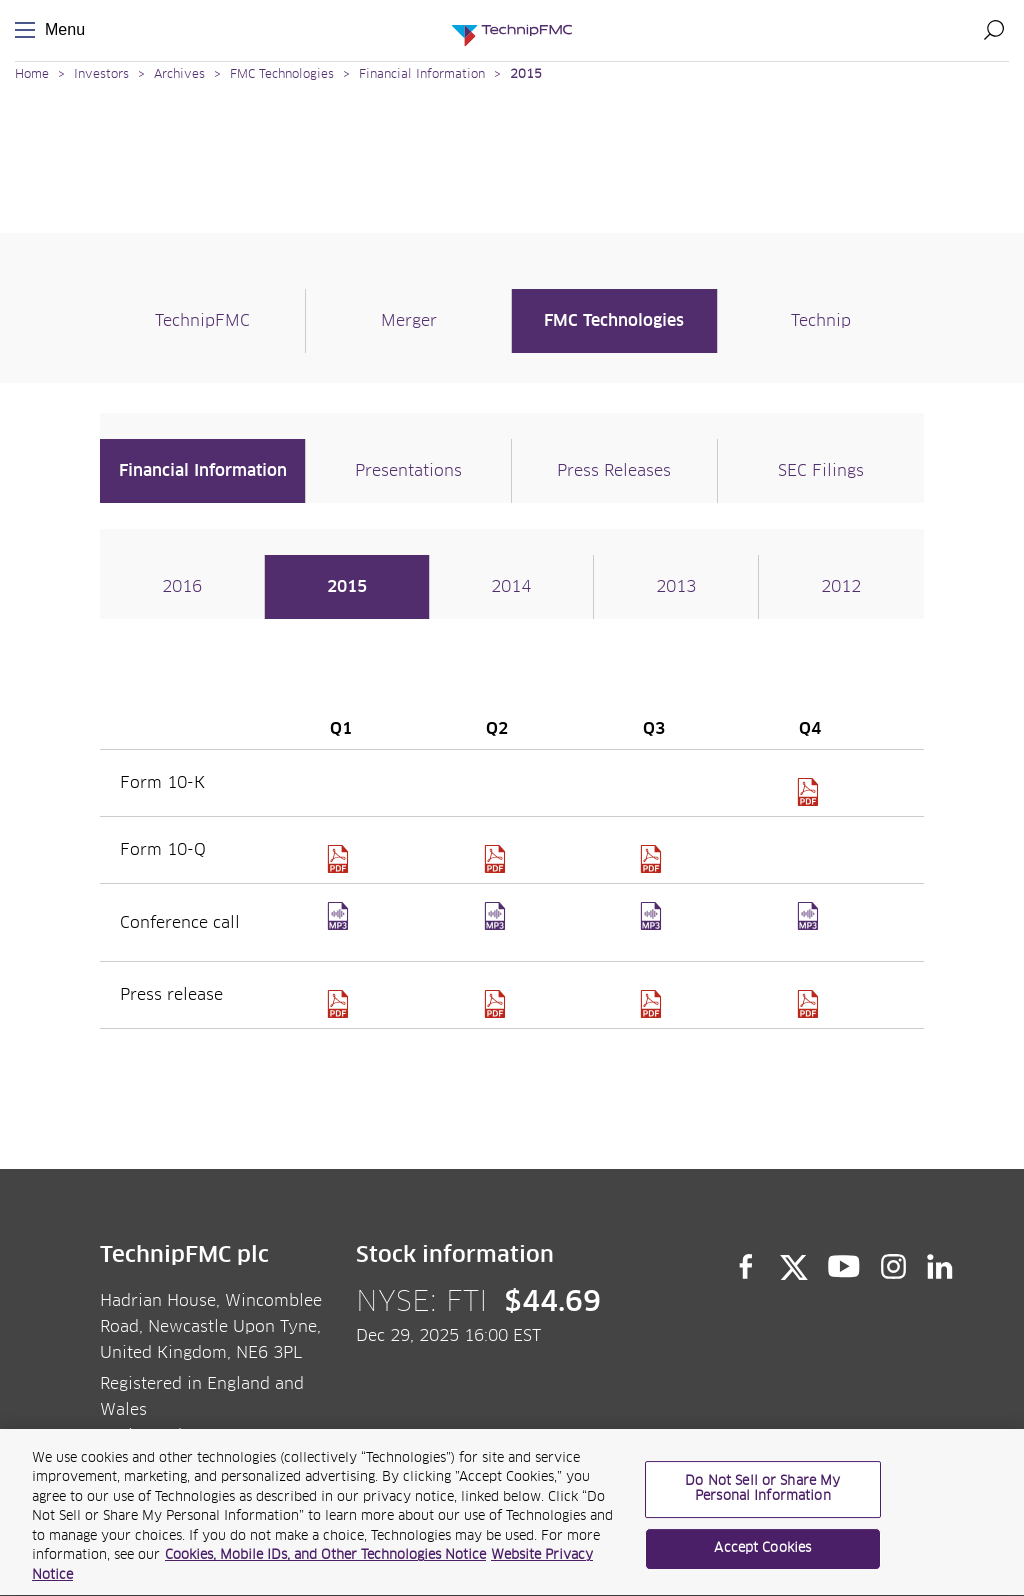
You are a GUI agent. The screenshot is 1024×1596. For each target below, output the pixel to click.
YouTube (844, 1267)
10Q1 (340, 859)
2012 (841, 587)
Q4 (810, 929)
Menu (29, 30)
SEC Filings (821, 471)
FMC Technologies (282, 75)
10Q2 (497, 859)
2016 (182, 587)
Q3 (653, 929)
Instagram (894, 1267)
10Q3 (653, 859)
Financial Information (422, 75)
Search (994, 30)
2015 (526, 75)
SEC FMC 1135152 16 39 (810, 792)
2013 (676, 587)
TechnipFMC (202, 321)
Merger (409, 321)
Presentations (408, 471)
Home (32, 75)
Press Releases (614, 471)
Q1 (340, 929)
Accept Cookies (762, 1556)
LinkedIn (940, 1267)
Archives (179, 75)
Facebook (746, 1267)
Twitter (794, 1267)
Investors (101, 75)
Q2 (497, 929)
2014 (511, 587)
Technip (821, 321)
